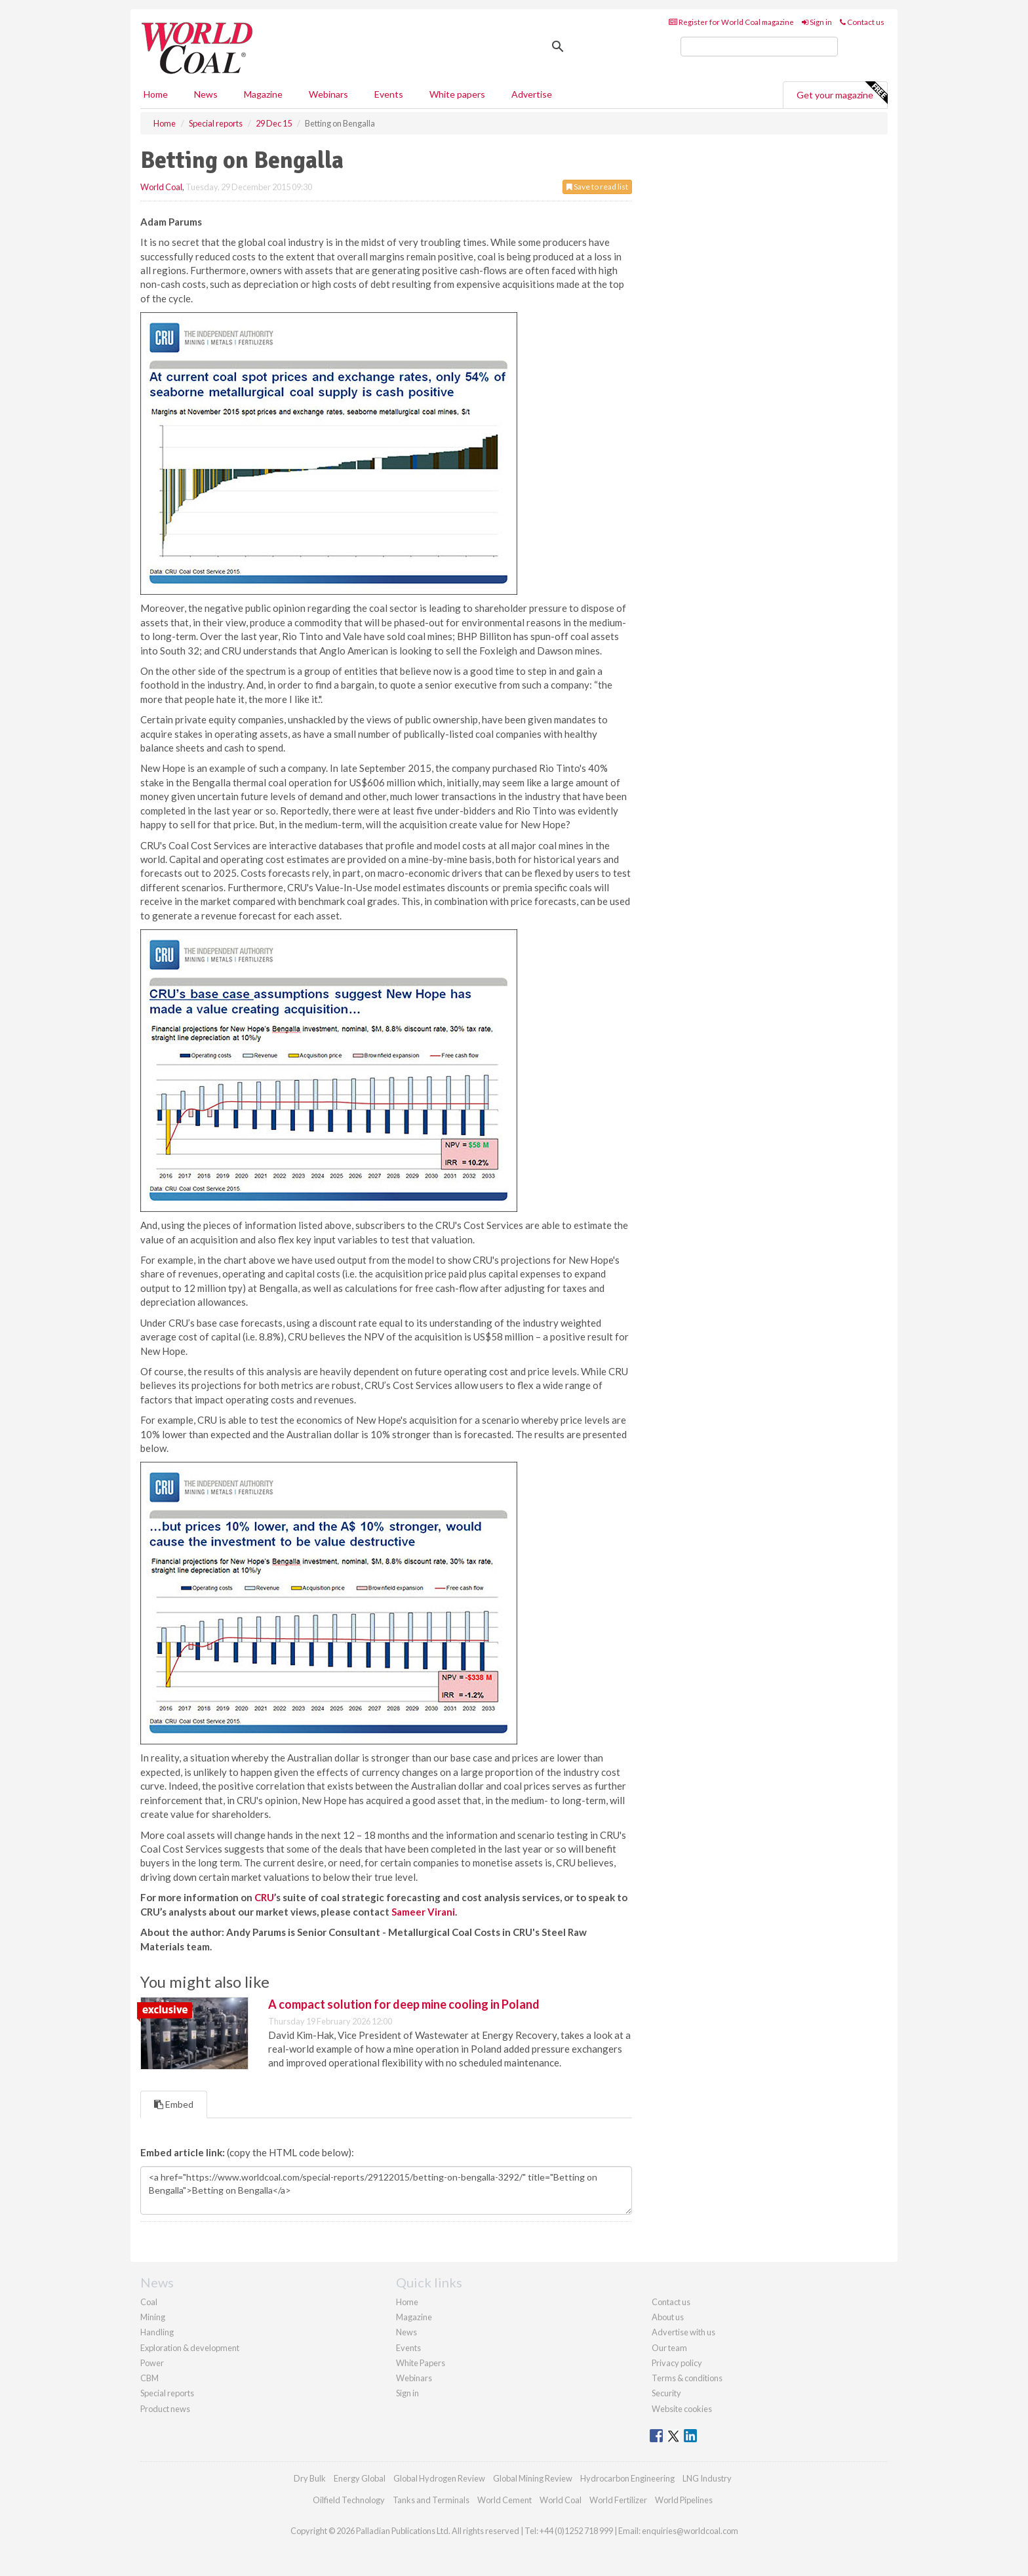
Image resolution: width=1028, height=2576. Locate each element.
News (406, 2332)
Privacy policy (677, 2363)
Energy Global (360, 2478)
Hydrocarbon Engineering (627, 2478)
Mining (152, 2317)
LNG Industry (707, 2478)
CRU (264, 1897)
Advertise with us (683, 2332)
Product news (165, 2409)
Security (666, 2393)
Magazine (263, 94)
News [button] (206, 94)
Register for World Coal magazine (731, 22)
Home (156, 94)
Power (152, 2363)
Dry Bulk (310, 2478)
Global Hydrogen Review (439, 2478)
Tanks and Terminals (431, 2500)
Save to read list (597, 186)
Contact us (862, 22)
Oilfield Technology (349, 2500)
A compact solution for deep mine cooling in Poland (404, 2004)
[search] (759, 46)
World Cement (504, 2500)
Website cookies (682, 2409)
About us (668, 2317)
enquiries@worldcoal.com (690, 2531)
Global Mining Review (532, 2478)
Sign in (817, 22)
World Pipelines (684, 2500)
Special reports (167, 2393)
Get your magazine (842, 93)
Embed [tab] (173, 2104)
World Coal (161, 187)
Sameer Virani (423, 1912)
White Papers (420, 2363)
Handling (157, 2332)
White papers (457, 94)
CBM (149, 2378)
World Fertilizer (618, 2500)
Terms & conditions (687, 2378)
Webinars (328, 94)
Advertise (531, 94)
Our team (669, 2348)
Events (388, 94)
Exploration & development (189, 2348)
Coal (148, 2302)
